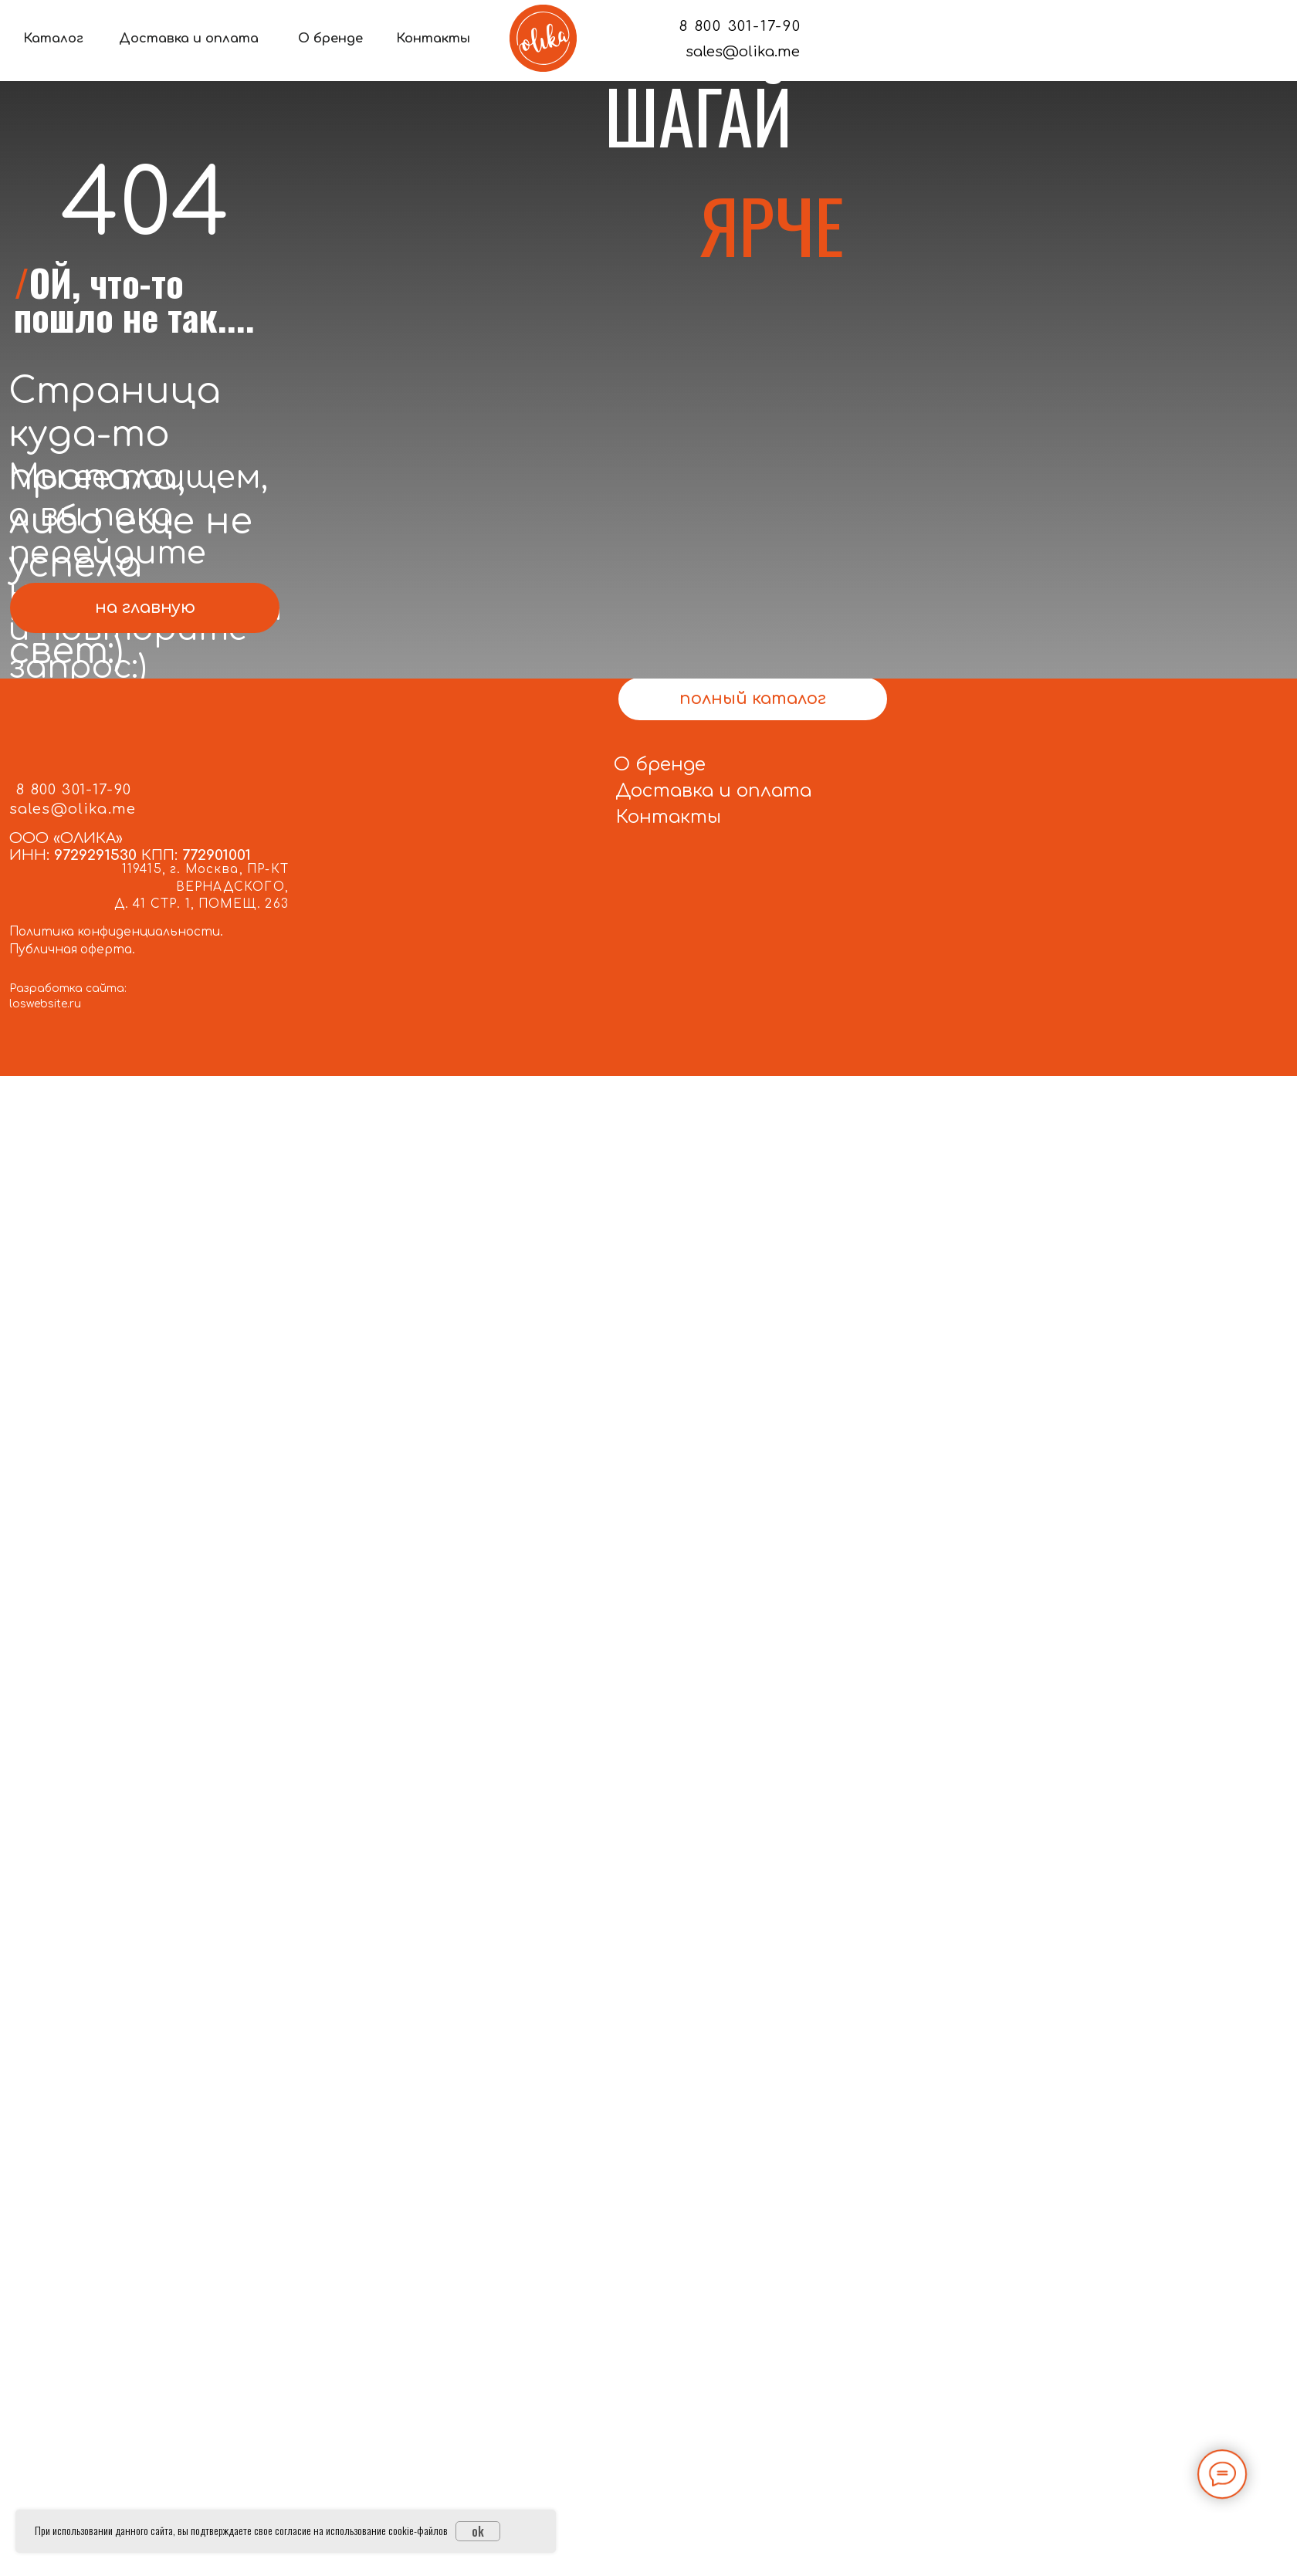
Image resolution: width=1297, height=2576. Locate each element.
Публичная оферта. (72, 949)
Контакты (433, 39)
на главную (145, 607)
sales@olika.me (743, 51)
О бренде (330, 39)
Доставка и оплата (189, 39)
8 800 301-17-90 (740, 26)
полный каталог (752, 698)
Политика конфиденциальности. (116, 932)
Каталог (53, 39)
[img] (543, 38)
